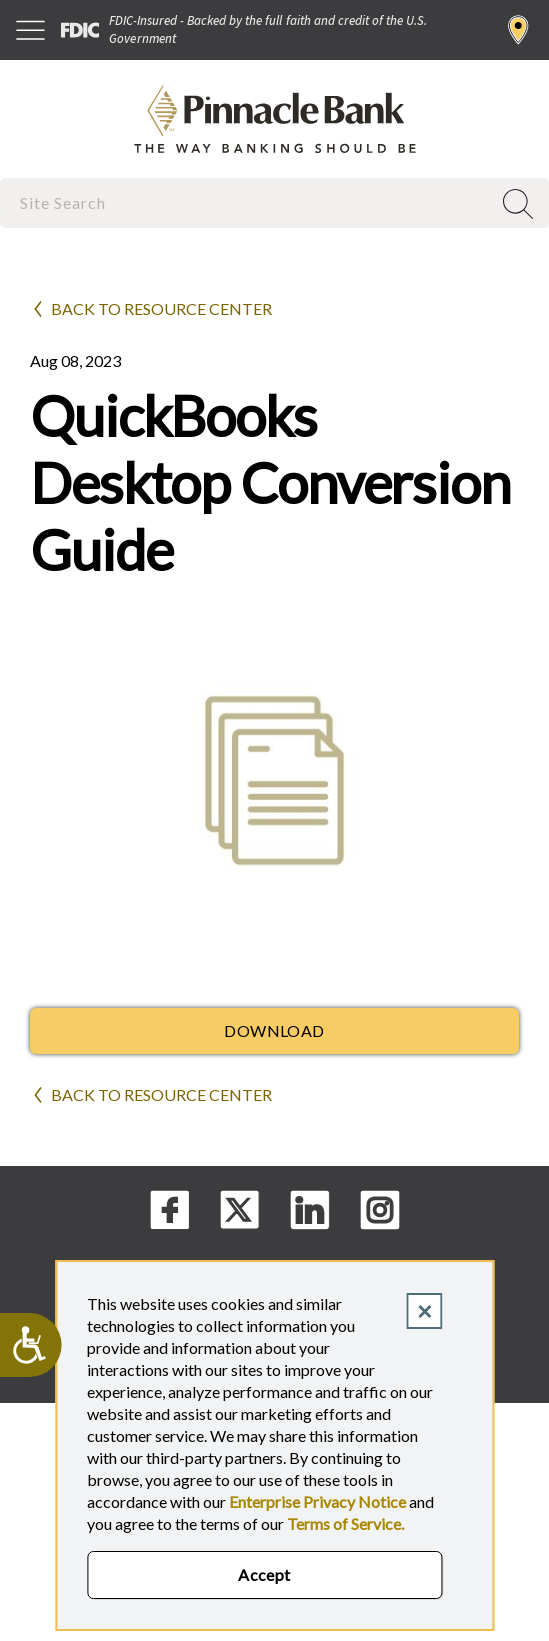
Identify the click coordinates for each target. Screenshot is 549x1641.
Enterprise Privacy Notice (317, 1501)
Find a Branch (518, 30)
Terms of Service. (345, 1523)
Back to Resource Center (161, 308)
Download (274, 1030)
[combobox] (247, 202)
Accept (264, 1574)
